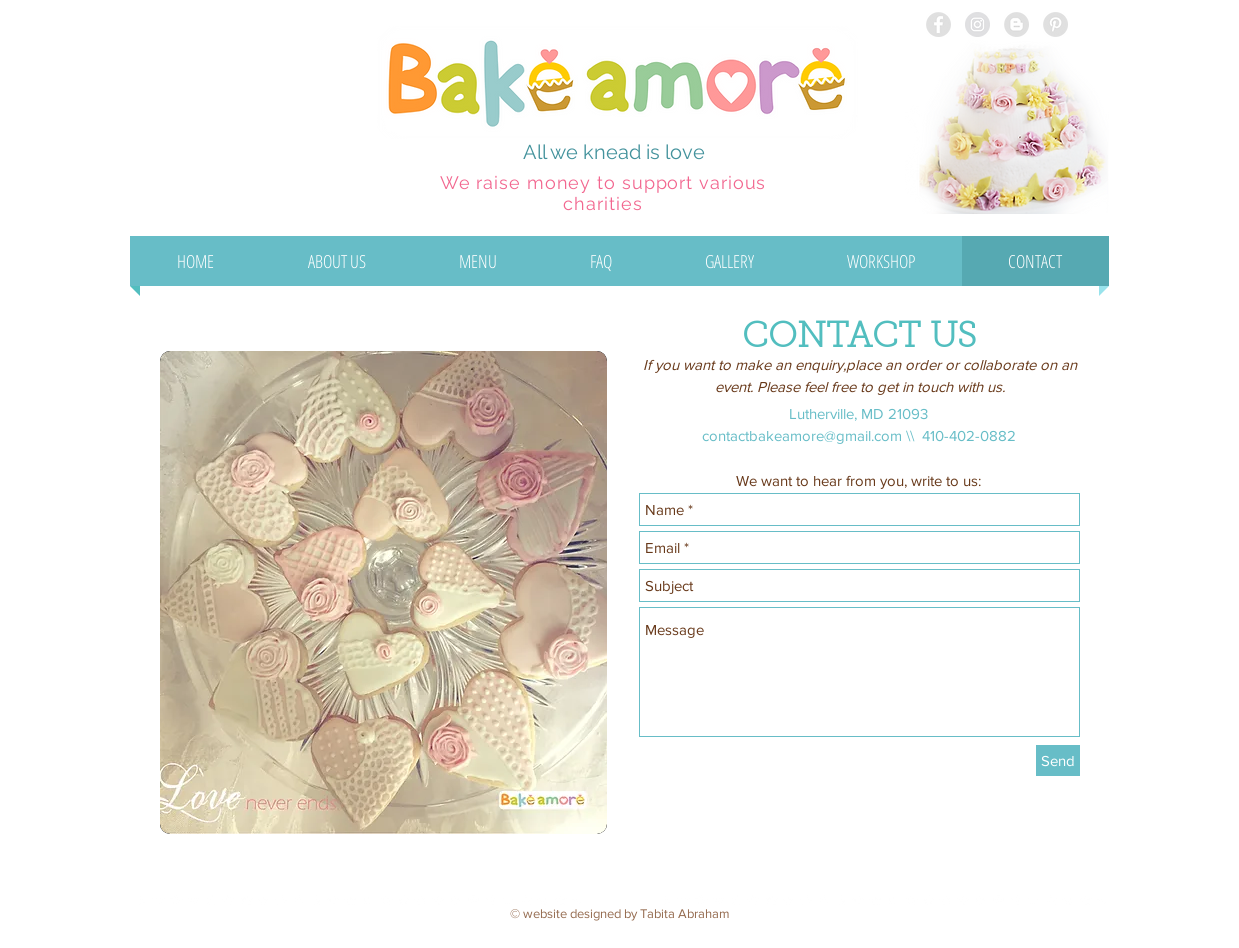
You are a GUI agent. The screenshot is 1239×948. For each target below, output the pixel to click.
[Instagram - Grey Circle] (977, 24)
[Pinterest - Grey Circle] (1055, 24)
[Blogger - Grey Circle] (1016, 24)
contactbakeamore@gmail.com (802, 435)
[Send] (1058, 760)
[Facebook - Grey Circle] (938, 24)
